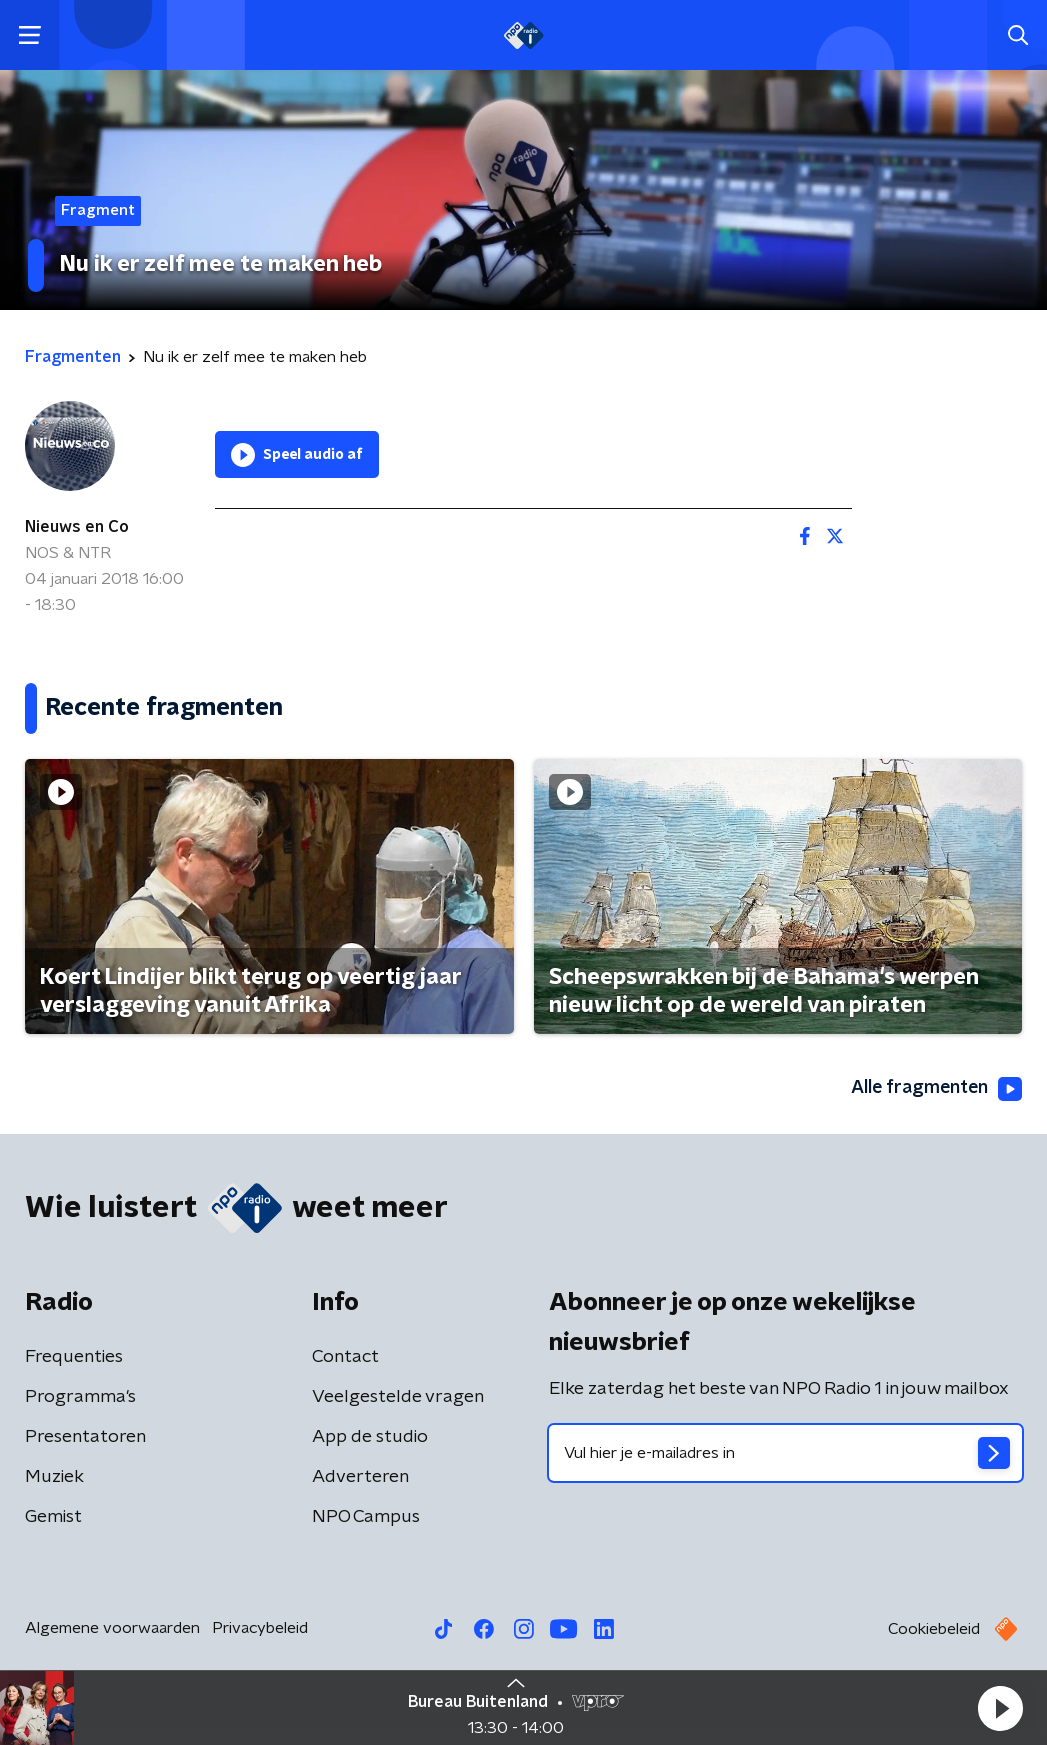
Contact (345, 1357)
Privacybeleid (260, 1628)
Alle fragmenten (935, 1089)
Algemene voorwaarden (112, 1628)
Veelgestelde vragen (398, 1397)
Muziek (54, 1477)
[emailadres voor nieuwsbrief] (786, 1453)
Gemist (53, 1517)
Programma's (80, 1397)
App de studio (370, 1437)
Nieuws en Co (77, 527)
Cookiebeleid (934, 1629)
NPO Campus (366, 1517)
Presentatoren (85, 1437)
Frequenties (74, 1357)
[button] (1000, 1708)
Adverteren (360, 1477)
